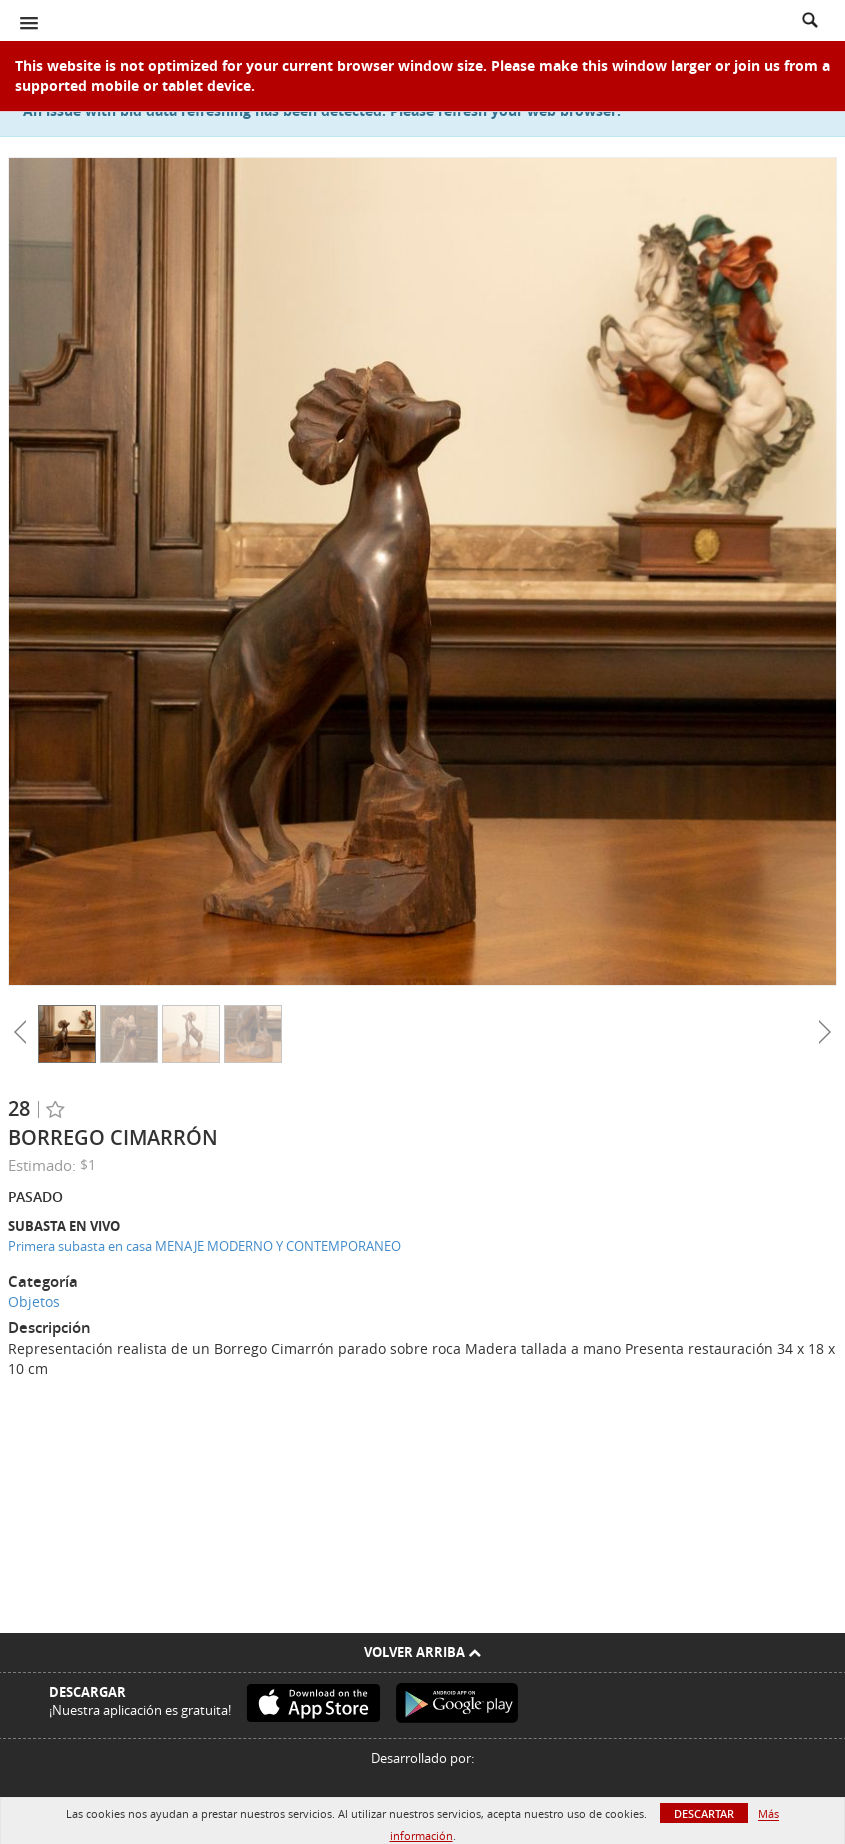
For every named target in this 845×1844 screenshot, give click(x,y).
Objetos (34, 1301)
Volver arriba (422, 1652)
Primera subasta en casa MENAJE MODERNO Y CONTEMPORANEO (204, 1246)
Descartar (704, 1813)
